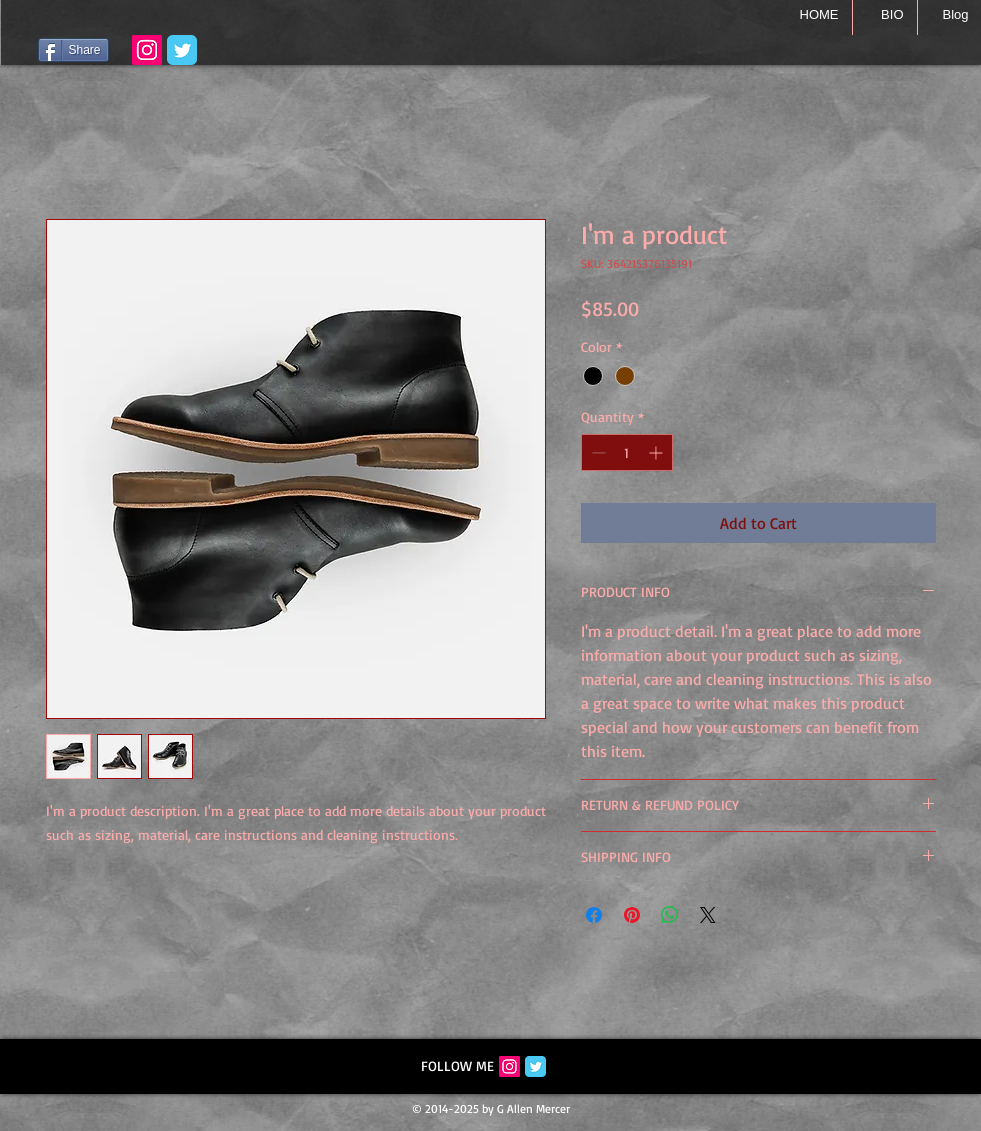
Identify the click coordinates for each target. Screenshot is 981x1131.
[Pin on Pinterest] (632, 915)
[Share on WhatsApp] (670, 915)
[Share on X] (708, 915)
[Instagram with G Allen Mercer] (147, 50)
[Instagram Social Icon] (509, 1066)
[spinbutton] (627, 452)
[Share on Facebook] (594, 915)
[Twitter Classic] (535, 1066)
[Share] (73, 50)
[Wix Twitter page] (182, 50)
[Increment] (657, 452)
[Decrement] (596, 452)
